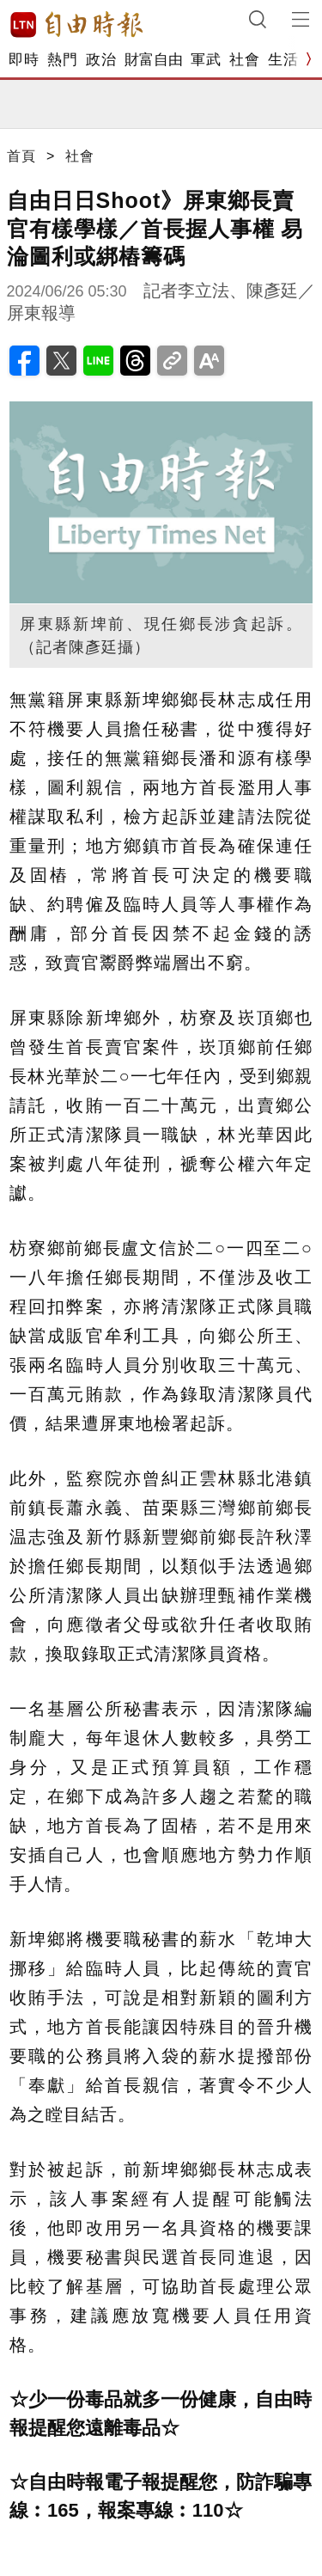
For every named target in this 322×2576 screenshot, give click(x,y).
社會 (244, 60)
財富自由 (153, 60)
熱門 (62, 60)
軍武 (206, 60)
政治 (101, 60)
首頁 (21, 156)
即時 (24, 60)
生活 (283, 60)
